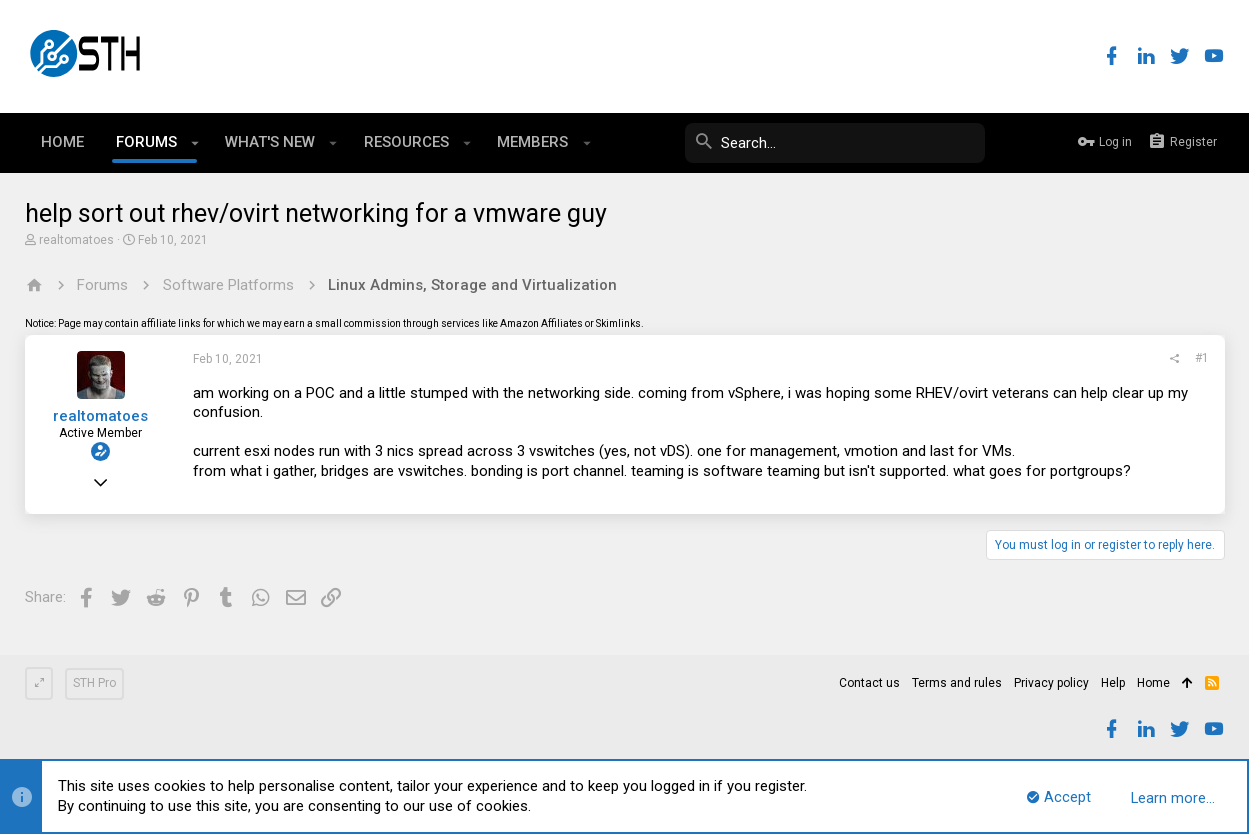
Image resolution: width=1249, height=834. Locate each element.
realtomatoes (76, 240)
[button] (195, 143)
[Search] (835, 143)
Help (1113, 683)
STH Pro (94, 683)
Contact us (869, 683)
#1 (1202, 358)
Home (1153, 683)
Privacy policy (1051, 683)
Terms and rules (957, 683)
